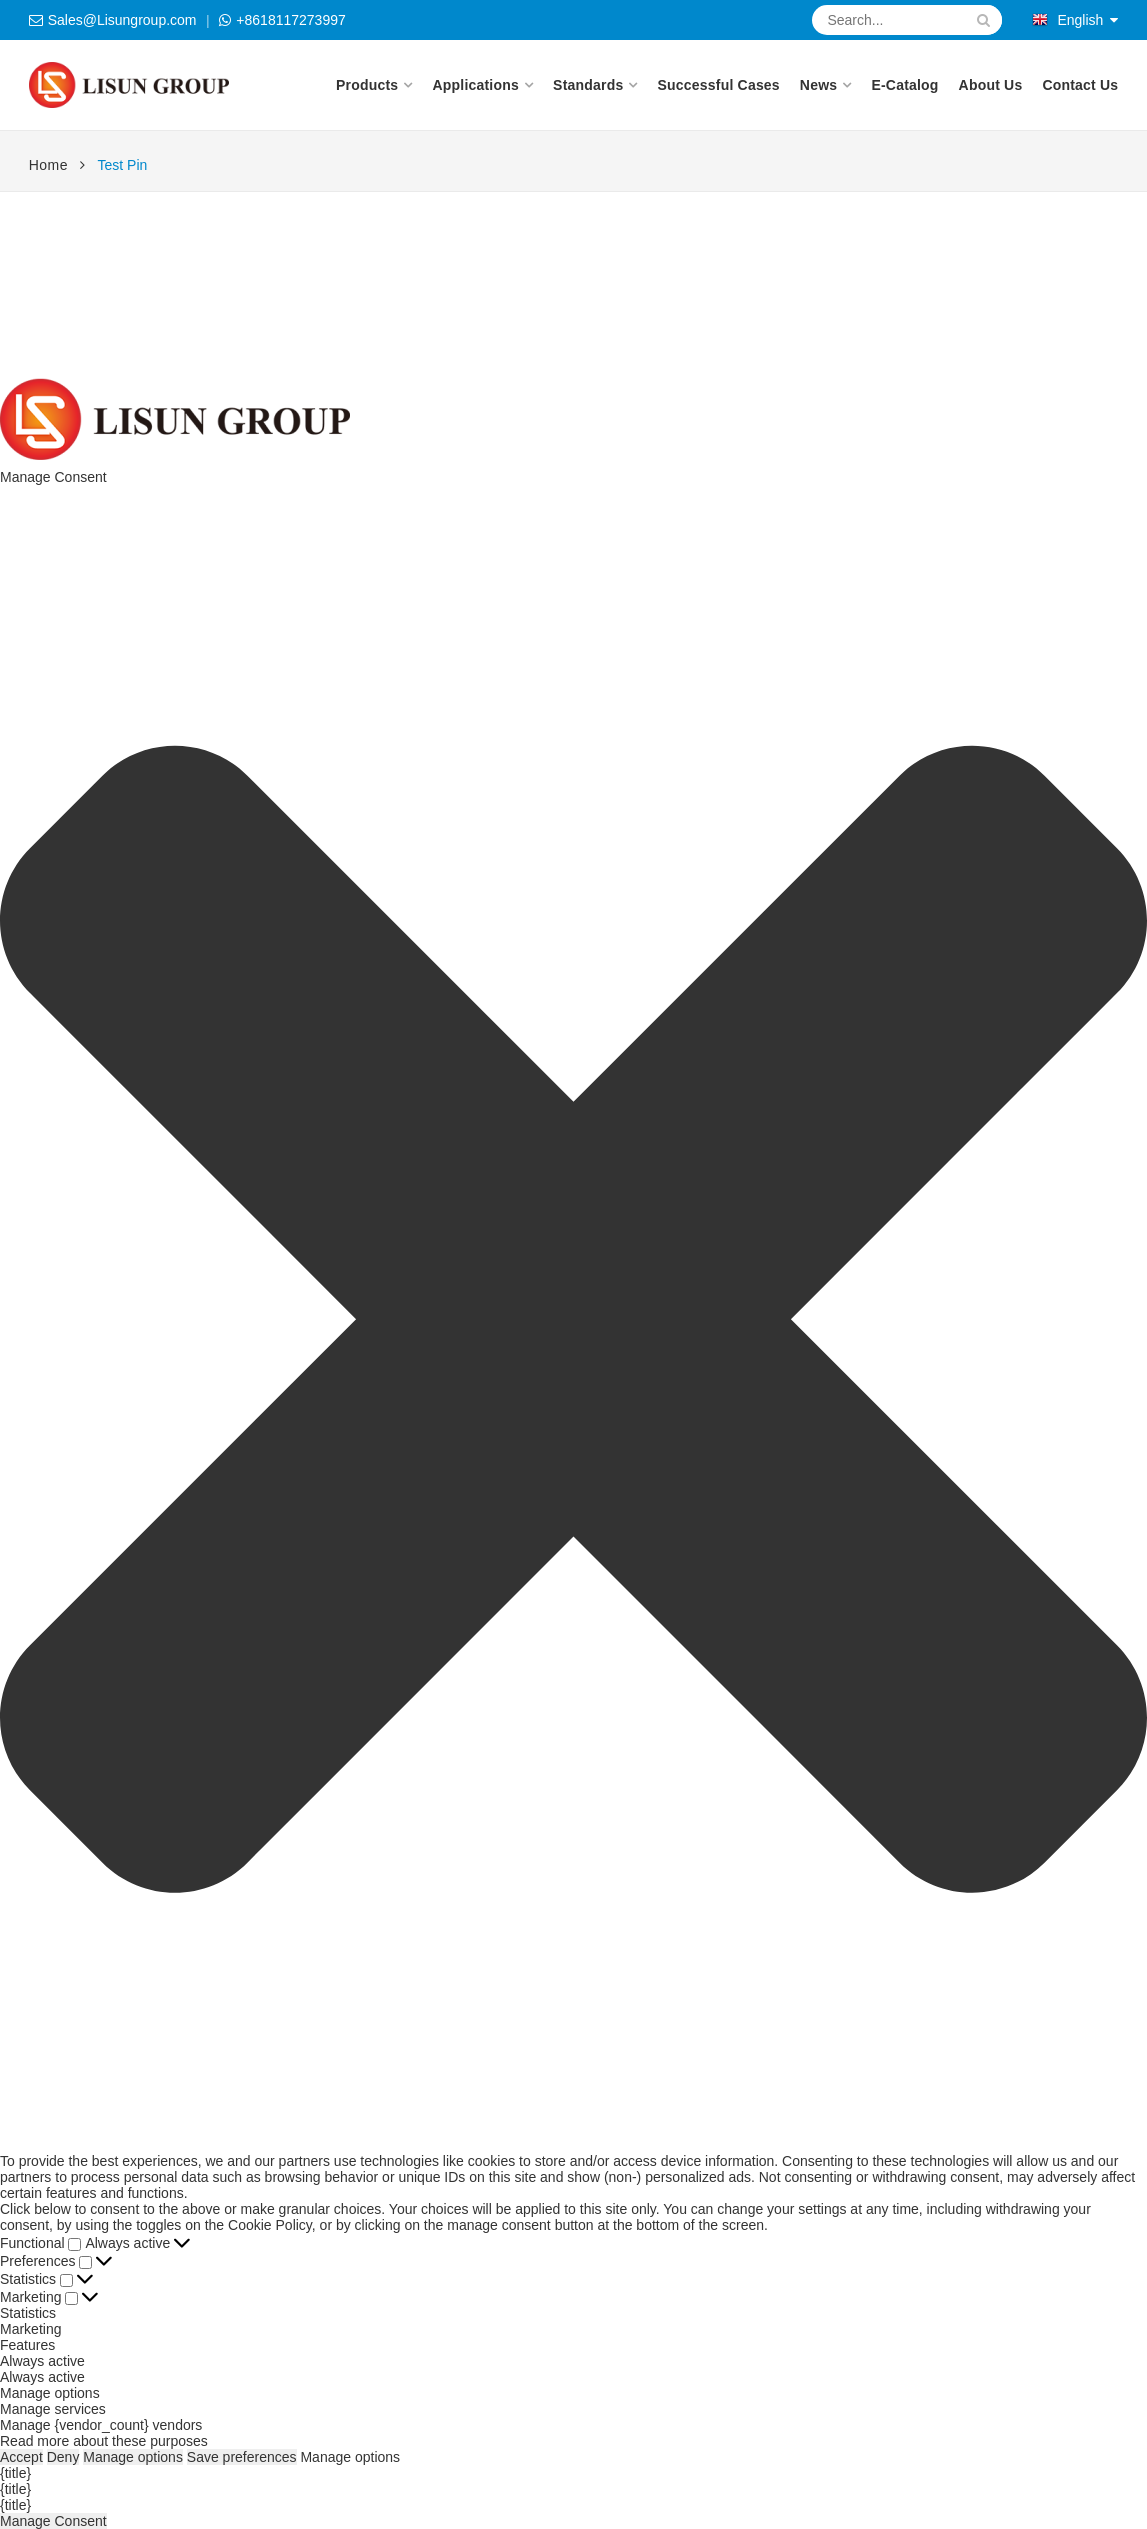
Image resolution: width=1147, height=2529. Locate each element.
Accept (21, 2457)
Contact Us (1080, 85)
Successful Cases (719, 85)
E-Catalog (904, 85)
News (818, 85)
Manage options (50, 2393)
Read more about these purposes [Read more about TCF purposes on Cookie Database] (104, 2441)
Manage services (53, 2409)
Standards (588, 85)
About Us (991, 85)
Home (48, 165)
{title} (15, 2473)
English (1067, 20)
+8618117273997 (290, 20)
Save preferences (242, 2457)
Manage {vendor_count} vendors (101, 2425)
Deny (63, 2457)
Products (367, 85)
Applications (475, 85)
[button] (573, 1319)
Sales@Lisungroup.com (122, 20)
